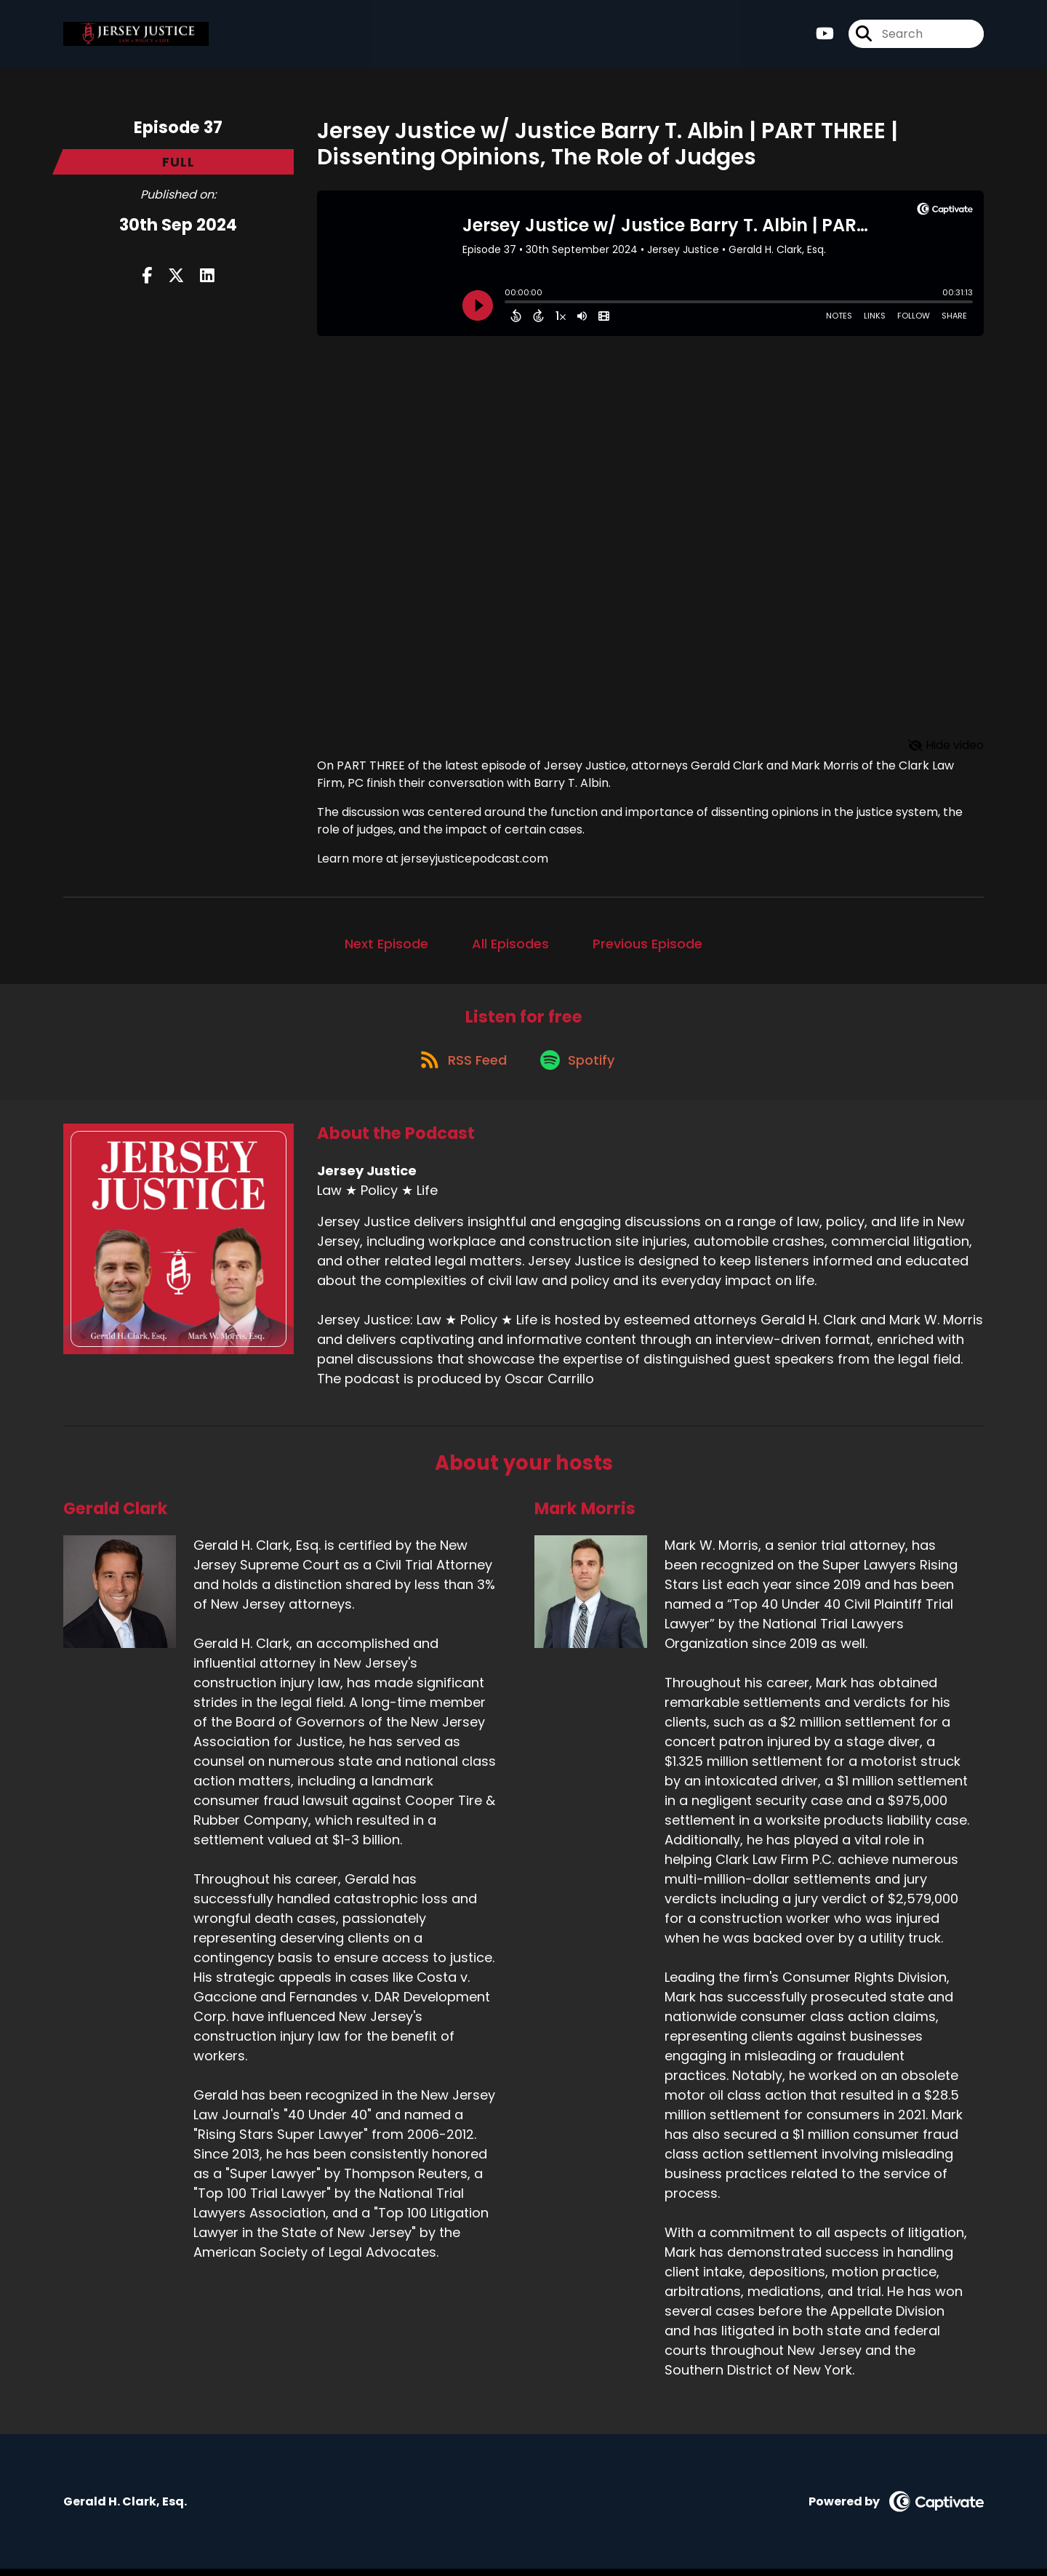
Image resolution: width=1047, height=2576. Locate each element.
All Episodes (510, 944)
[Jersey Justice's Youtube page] (825, 36)
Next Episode (386, 944)
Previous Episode (647, 944)
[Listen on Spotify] (579, 1065)
